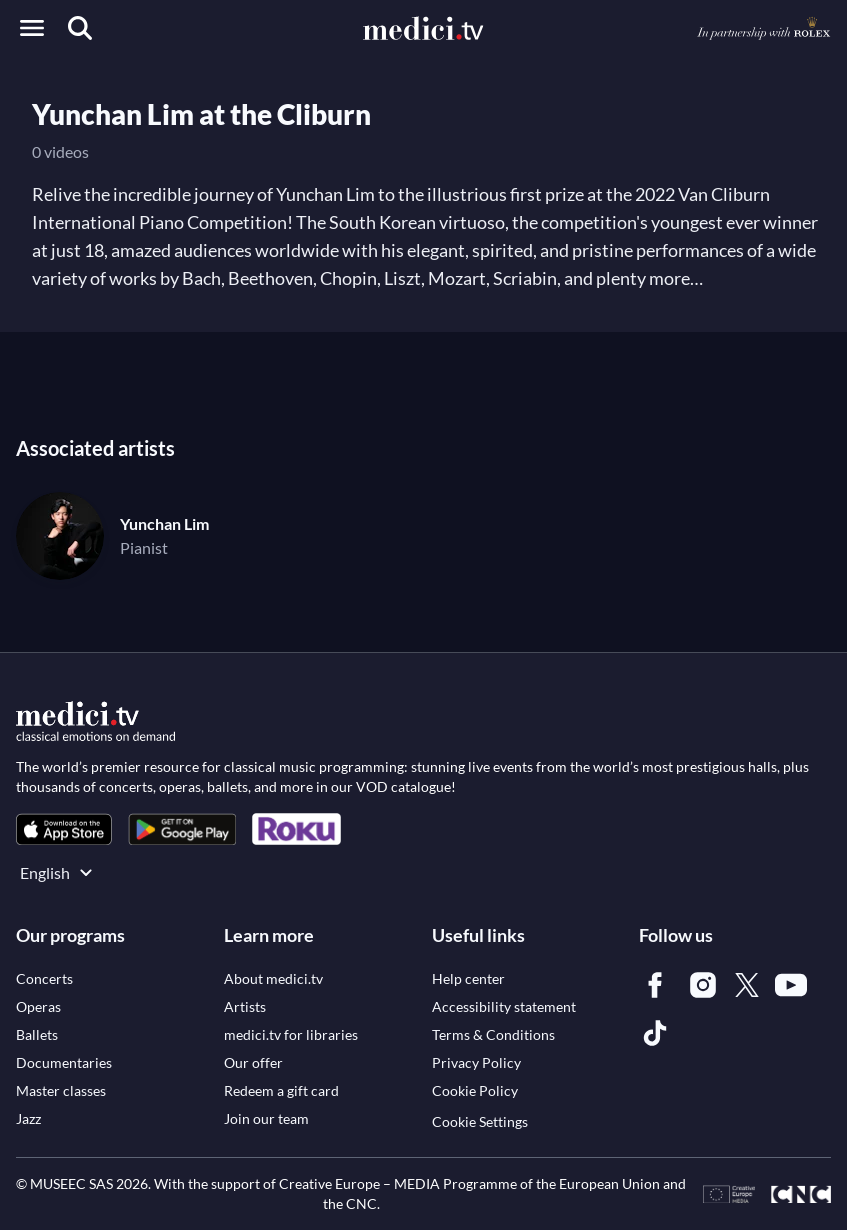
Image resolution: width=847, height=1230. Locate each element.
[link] (64, 829)
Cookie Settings (480, 1121)
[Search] (80, 28)
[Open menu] (32, 28)
